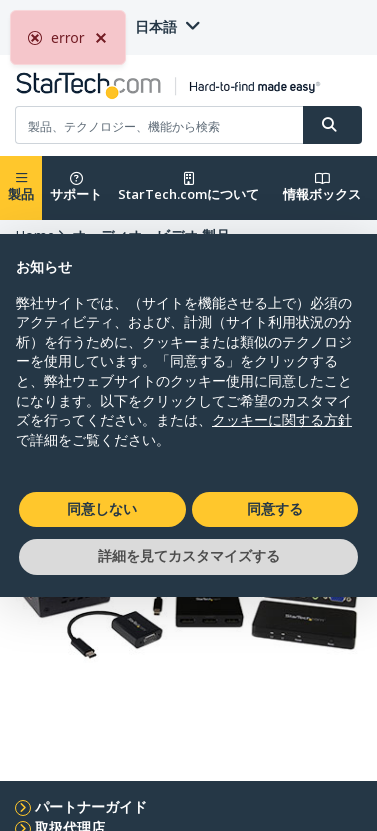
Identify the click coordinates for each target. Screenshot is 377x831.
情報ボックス (322, 187)
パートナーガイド (91, 806)
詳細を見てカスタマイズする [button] (189, 556)
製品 (21, 187)
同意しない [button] (102, 509)
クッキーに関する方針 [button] (282, 420)
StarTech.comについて (188, 187)
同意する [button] (275, 509)
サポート (76, 187)
